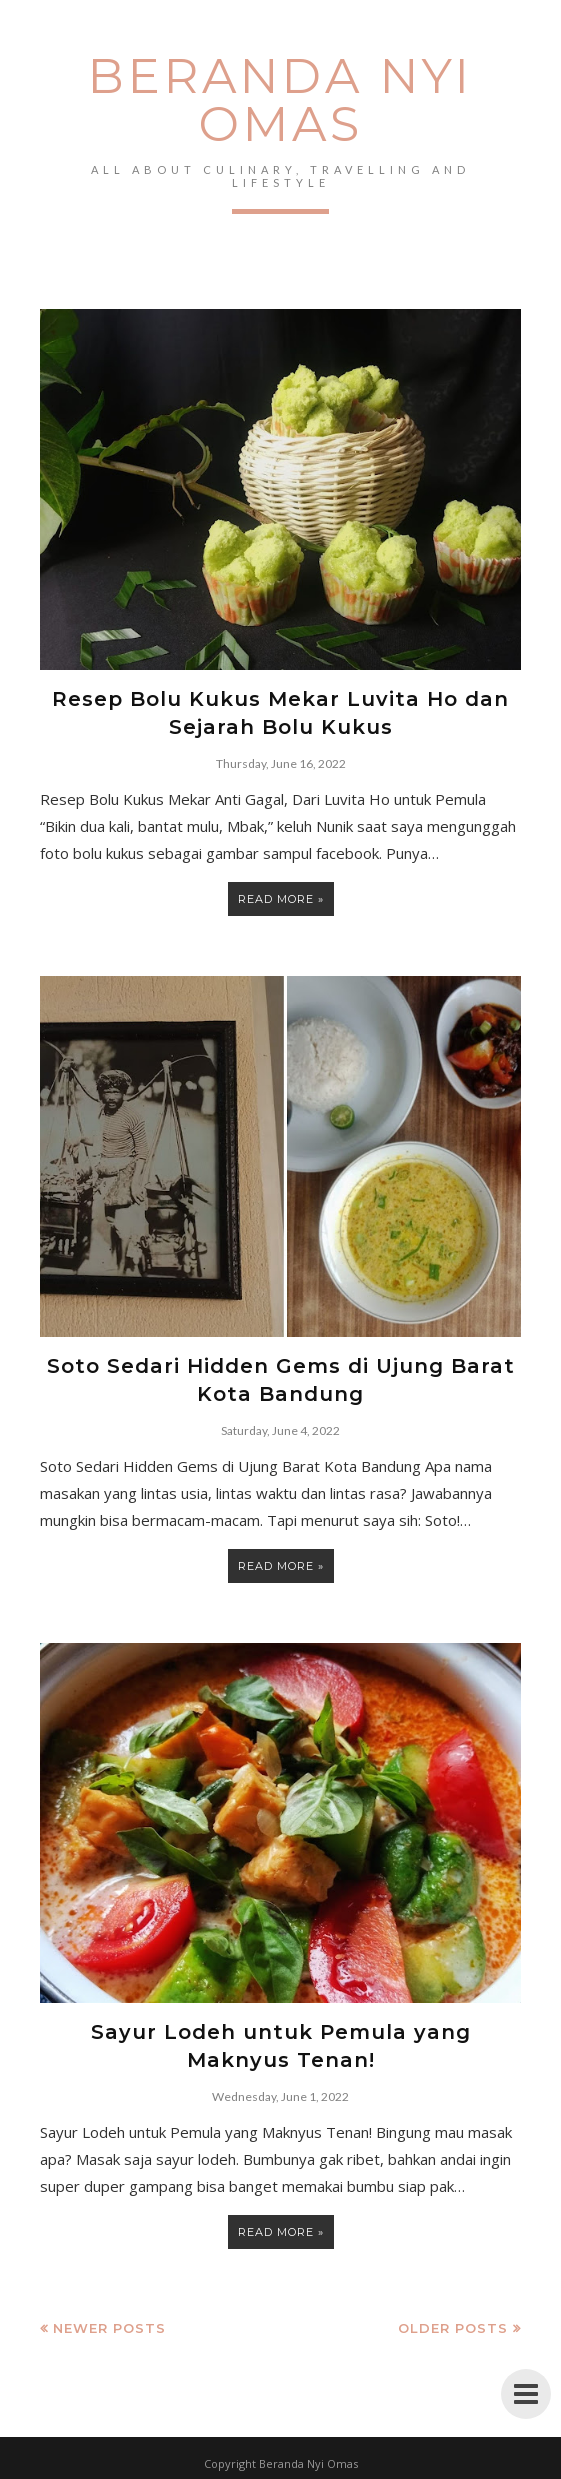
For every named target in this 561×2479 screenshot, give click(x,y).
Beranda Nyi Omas (280, 99)
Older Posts (453, 2328)
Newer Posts (109, 2328)
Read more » (281, 899)
